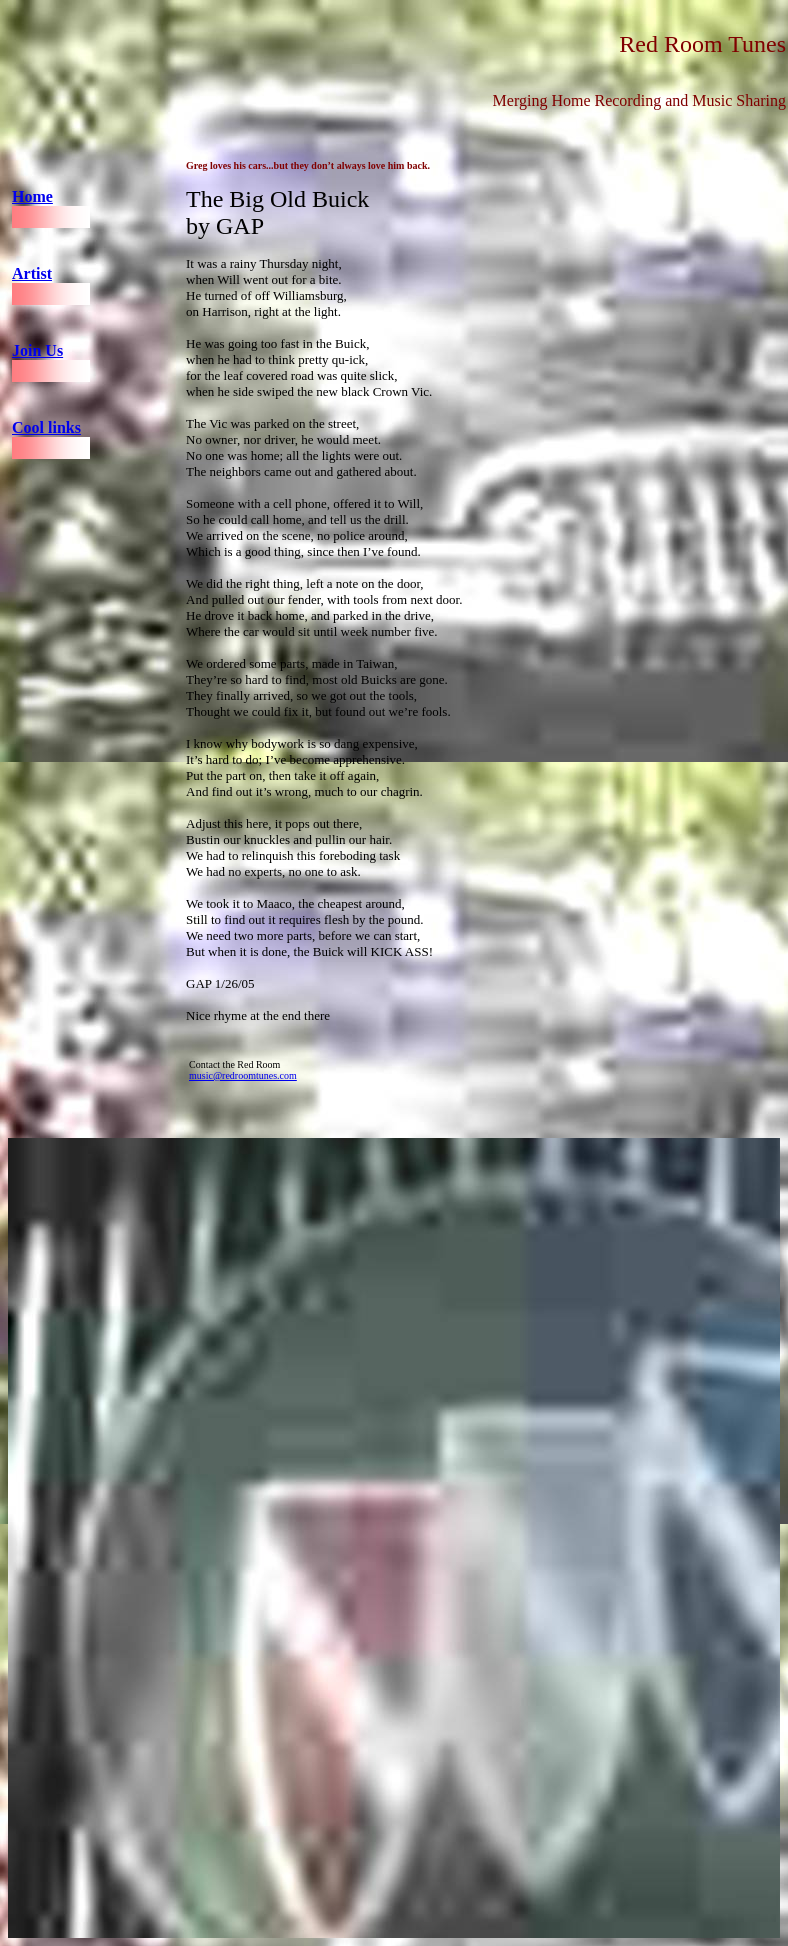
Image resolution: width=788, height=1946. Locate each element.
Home (32, 196)
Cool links (46, 427)
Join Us (37, 350)
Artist (32, 273)
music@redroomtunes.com (243, 1075)
